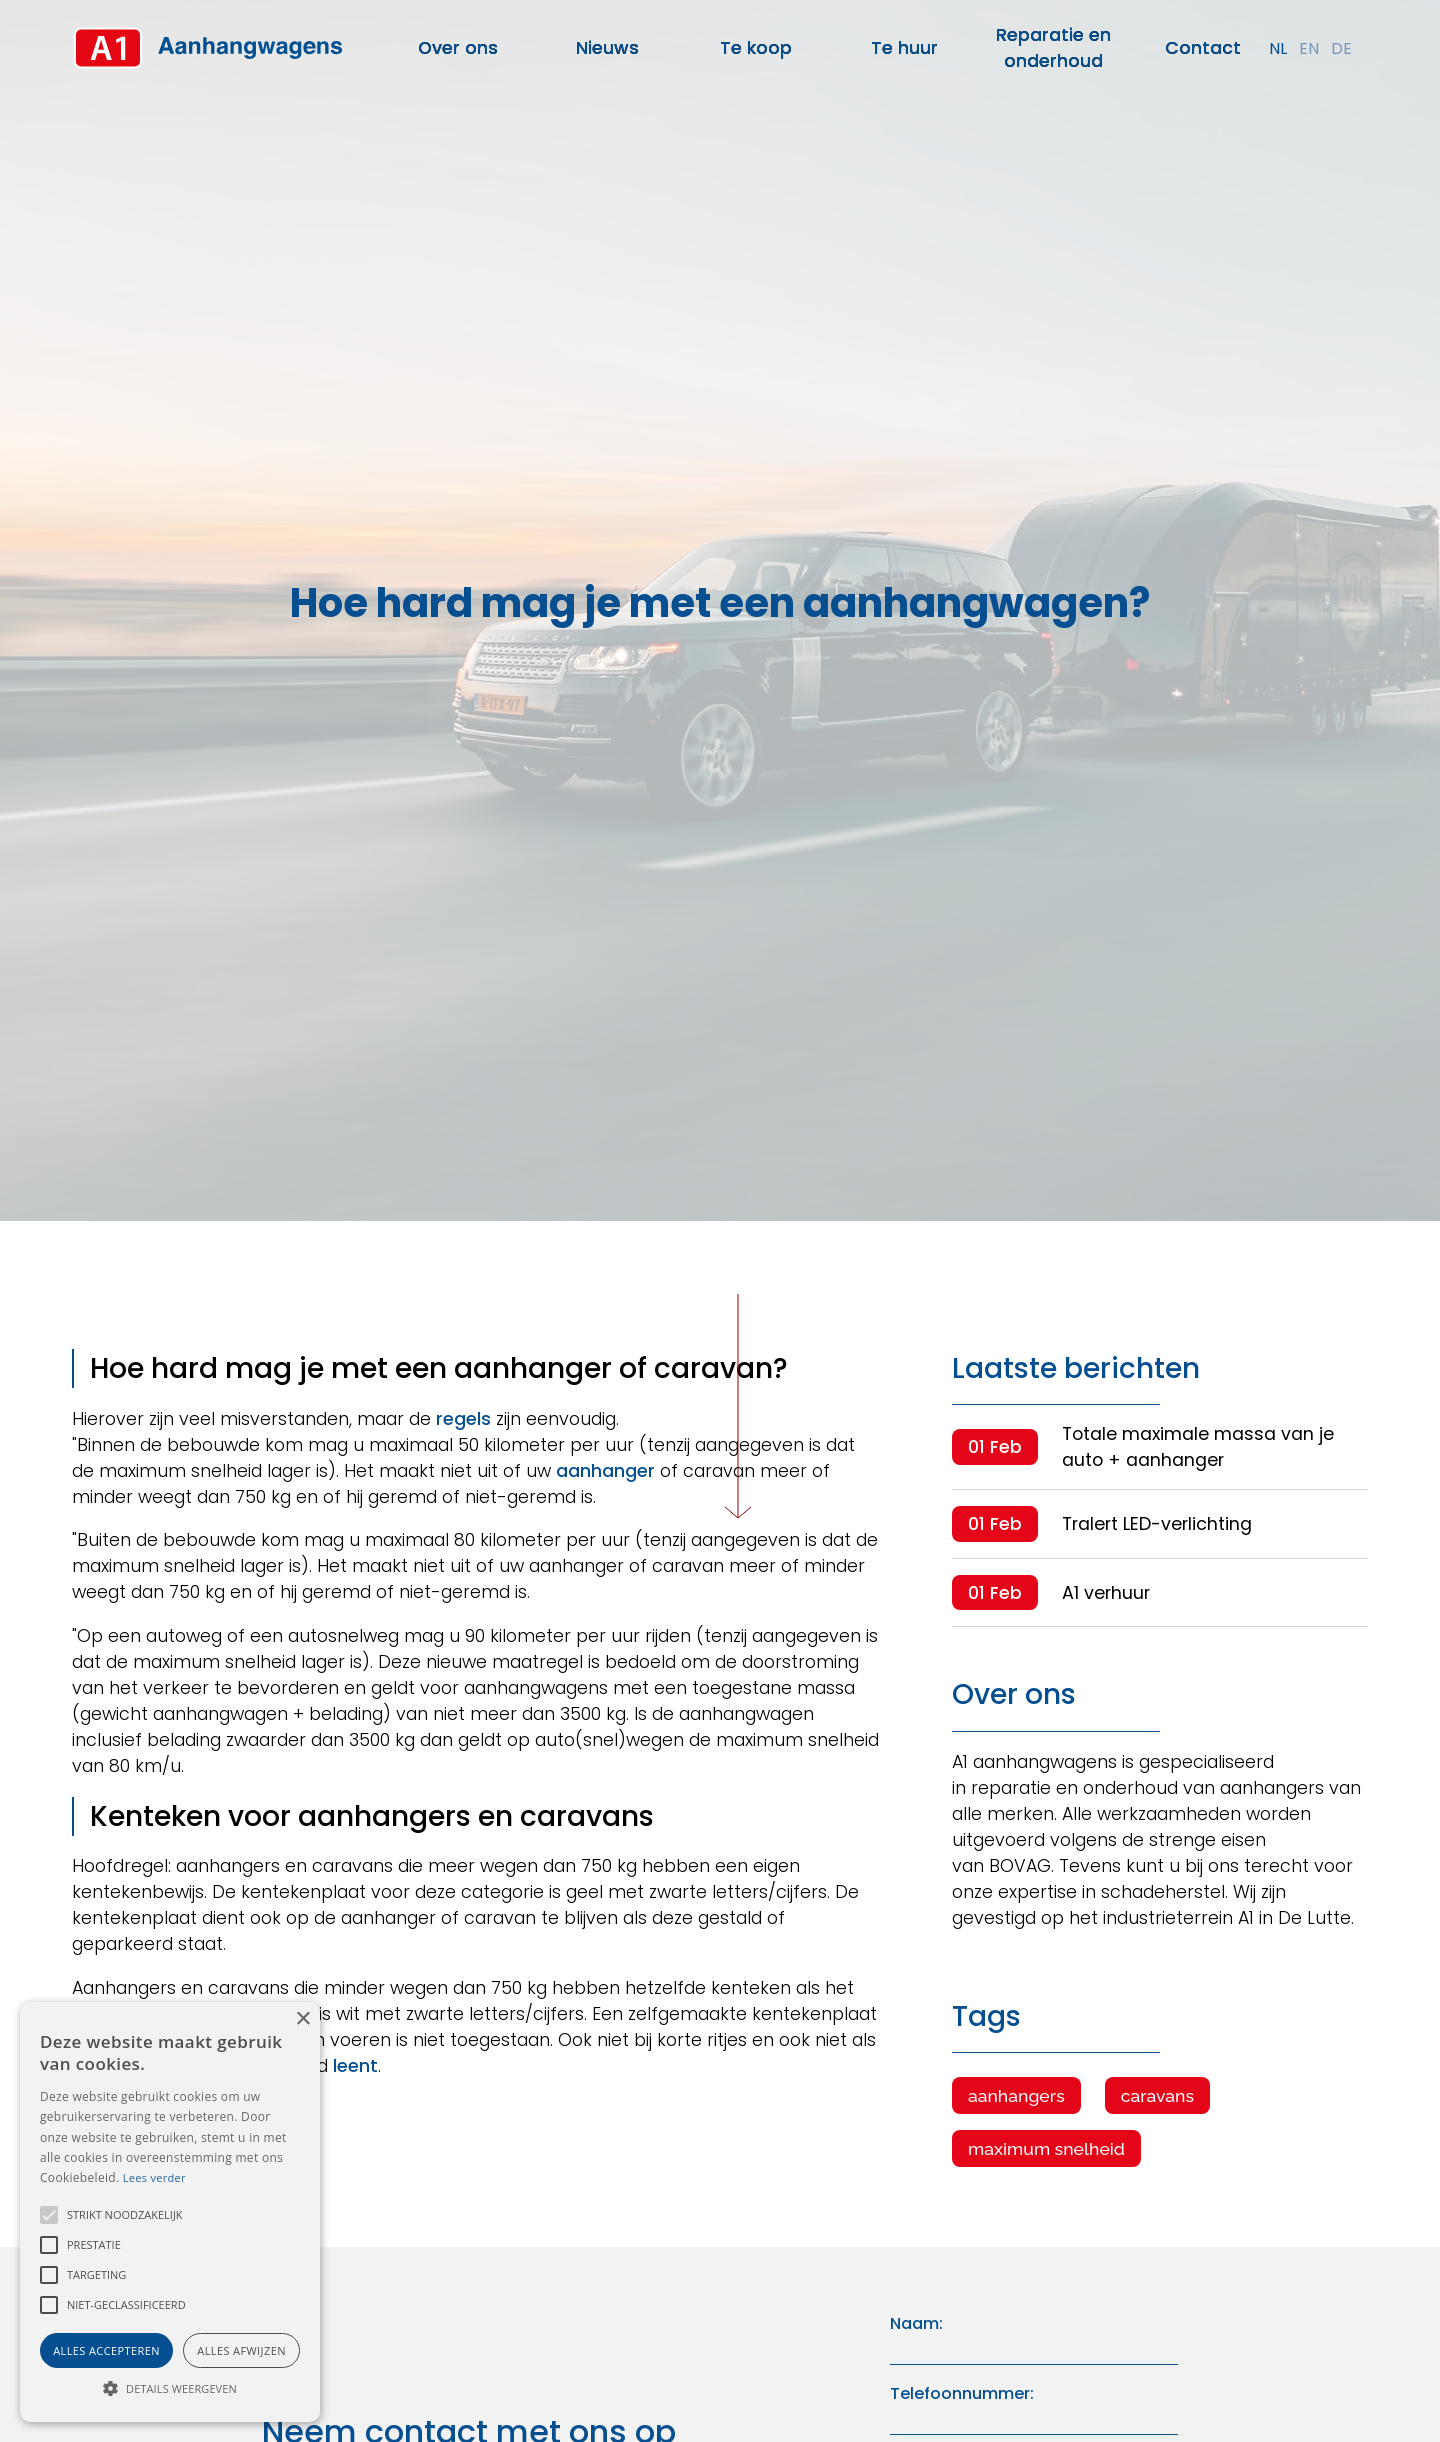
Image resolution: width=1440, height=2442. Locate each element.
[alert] (170, 2212)
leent (355, 2066)
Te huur (904, 48)
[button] (49, 2215)
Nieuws (607, 48)
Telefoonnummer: (962, 2393)
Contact (1203, 48)
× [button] (302, 2019)
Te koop (756, 48)
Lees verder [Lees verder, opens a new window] (154, 2177)
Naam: (916, 2323)
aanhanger (605, 1471)
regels (463, 1419)
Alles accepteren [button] (106, 2350)
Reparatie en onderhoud (1053, 48)
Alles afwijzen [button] (241, 2350)
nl (1278, 48)
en (1309, 48)
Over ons (458, 48)
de (1341, 48)
